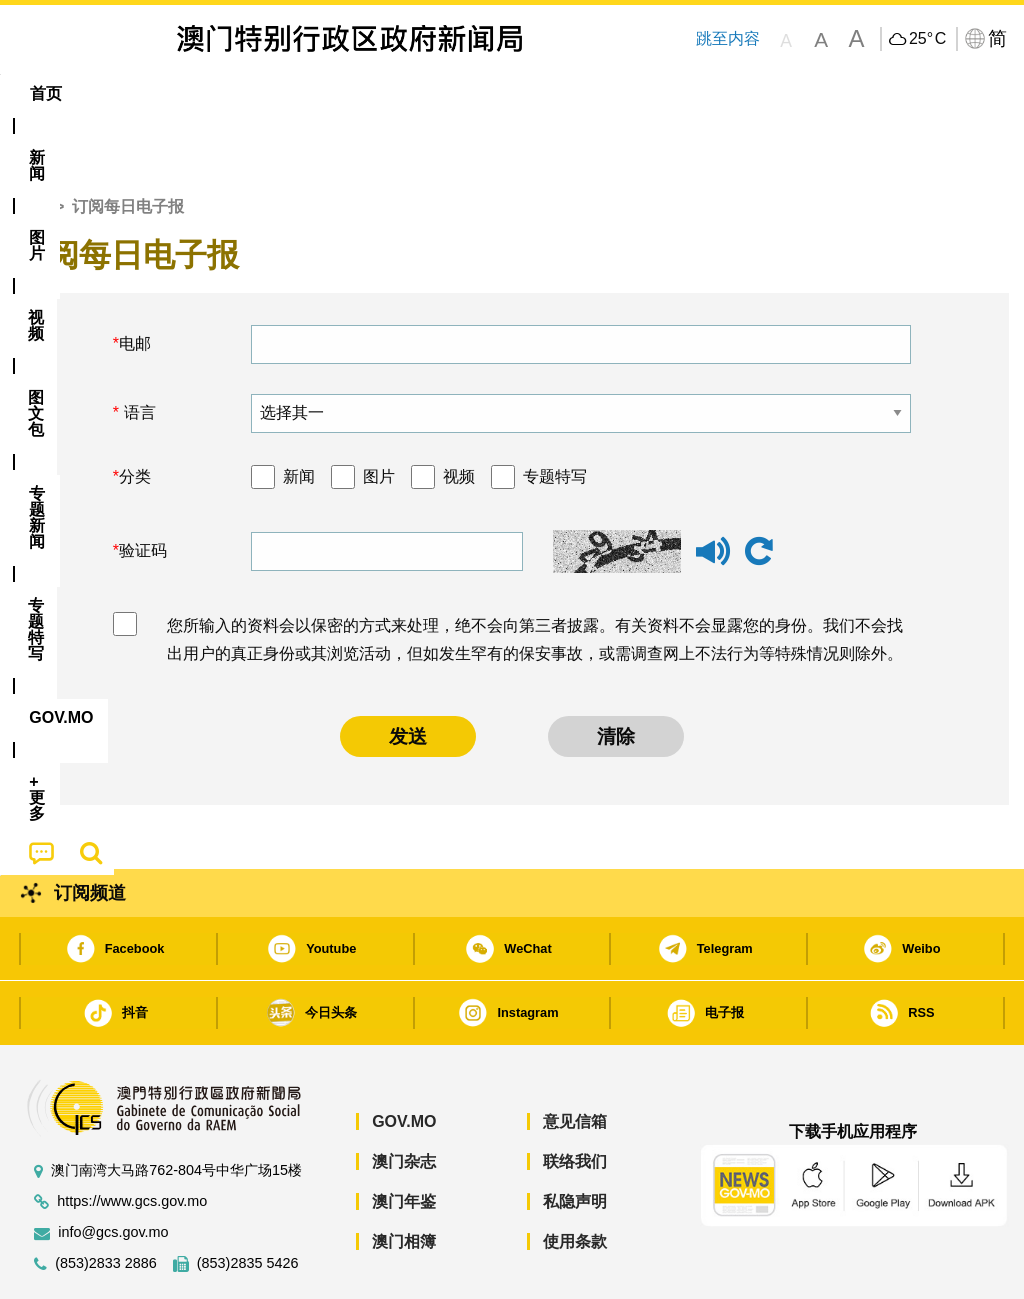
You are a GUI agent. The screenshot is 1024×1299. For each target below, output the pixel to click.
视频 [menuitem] (265, 93)
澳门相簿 (404, 1180)
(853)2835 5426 (248, 1202)
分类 (135, 415)
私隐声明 (575, 1140)
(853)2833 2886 (106, 1202)
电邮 (135, 282)
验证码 (143, 489)
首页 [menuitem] (46, 93)
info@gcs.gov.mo (113, 1171)
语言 (137, 351)
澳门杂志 (404, 1100)
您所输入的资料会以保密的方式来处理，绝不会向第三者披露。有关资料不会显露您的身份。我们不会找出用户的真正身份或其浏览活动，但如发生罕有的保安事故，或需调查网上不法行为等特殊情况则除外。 (535, 579)
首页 (31, 145)
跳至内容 (728, 38)
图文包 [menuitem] (344, 93)
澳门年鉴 (404, 1140)
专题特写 (555, 415)
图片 (379, 415)
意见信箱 (575, 1060)
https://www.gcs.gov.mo (132, 1140)
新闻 (299, 415)
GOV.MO (404, 1060)
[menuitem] (117, 94)
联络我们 (575, 1100)
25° (927, 39)
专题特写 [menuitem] (542, 93)
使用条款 (575, 1180)
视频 (459, 415)
